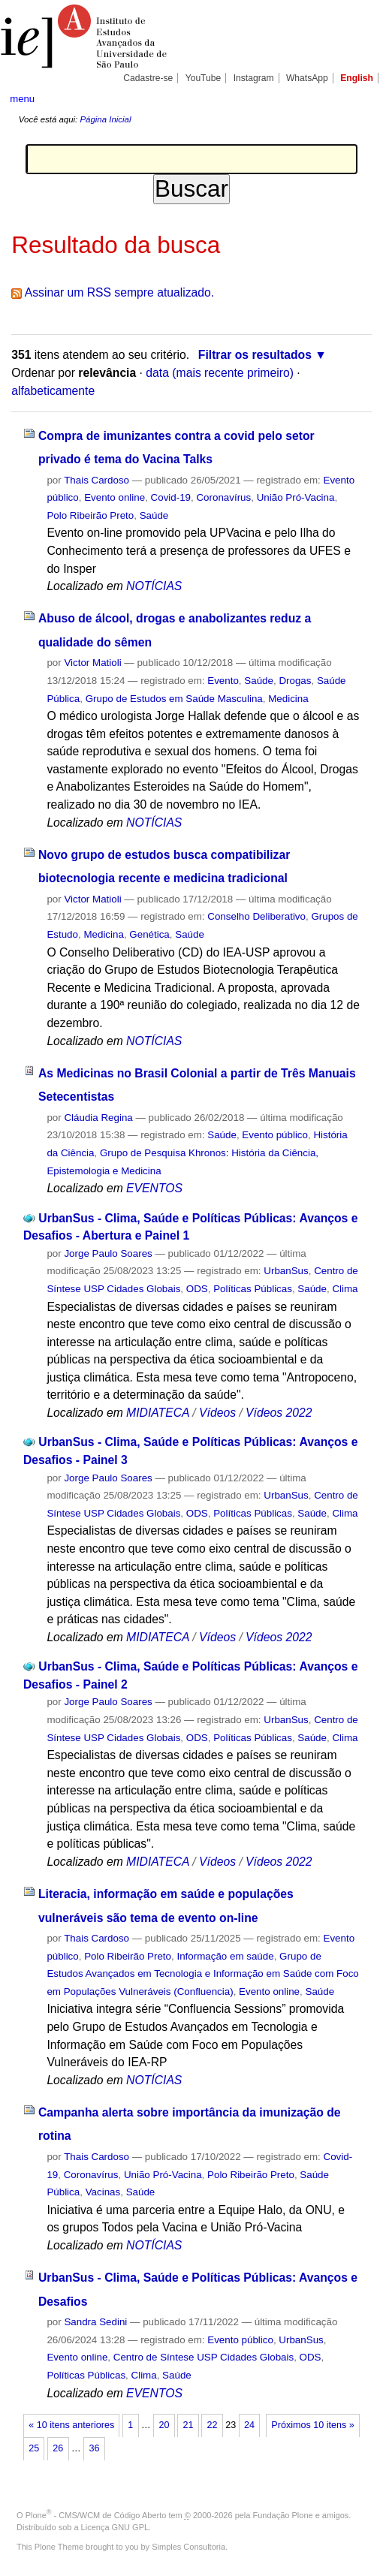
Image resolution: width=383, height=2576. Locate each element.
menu (22, 98)
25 (34, 2448)
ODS (197, 1288)
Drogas (295, 680)
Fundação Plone (283, 2515)
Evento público (275, 1134)
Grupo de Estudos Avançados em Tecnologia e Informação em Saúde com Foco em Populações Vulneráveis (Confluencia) (202, 1974)
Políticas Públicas (252, 1288)
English (356, 78)
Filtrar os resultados (255, 354)
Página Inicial (105, 119)
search (356, 98)
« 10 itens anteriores (71, 2425)
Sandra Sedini (95, 2321)
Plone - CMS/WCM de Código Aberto (96, 2515)
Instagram (254, 78)
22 (212, 2425)
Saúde (154, 515)
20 (163, 2425)
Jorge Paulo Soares (108, 1253)
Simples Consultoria (188, 2546)
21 (187, 2425)
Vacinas (103, 2192)
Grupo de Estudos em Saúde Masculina (174, 698)
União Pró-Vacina (296, 497)
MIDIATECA (157, 1412)
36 (94, 2448)
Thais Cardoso (96, 480)
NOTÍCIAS (154, 586)
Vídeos (217, 1412)
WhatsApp (307, 78)
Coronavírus (223, 497)
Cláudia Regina (98, 1117)
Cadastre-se (148, 78)
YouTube (203, 78)
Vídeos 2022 (279, 1412)
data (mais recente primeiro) (220, 372)
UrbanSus (286, 1270)
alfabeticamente (53, 390)
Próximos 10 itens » (312, 2425)
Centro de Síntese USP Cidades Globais (203, 2357)
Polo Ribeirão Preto (90, 515)
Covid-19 (171, 497)
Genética (149, 934)
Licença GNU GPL (115, 2527)
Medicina (288, 698)
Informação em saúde (224, 1956)
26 (58, 2448)
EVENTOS (154, 1188)
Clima (344, 1288)
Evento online (114, 497)
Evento (223, 680)
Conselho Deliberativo (256, 916)
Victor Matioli (92, 662)
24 (249, 2425)
